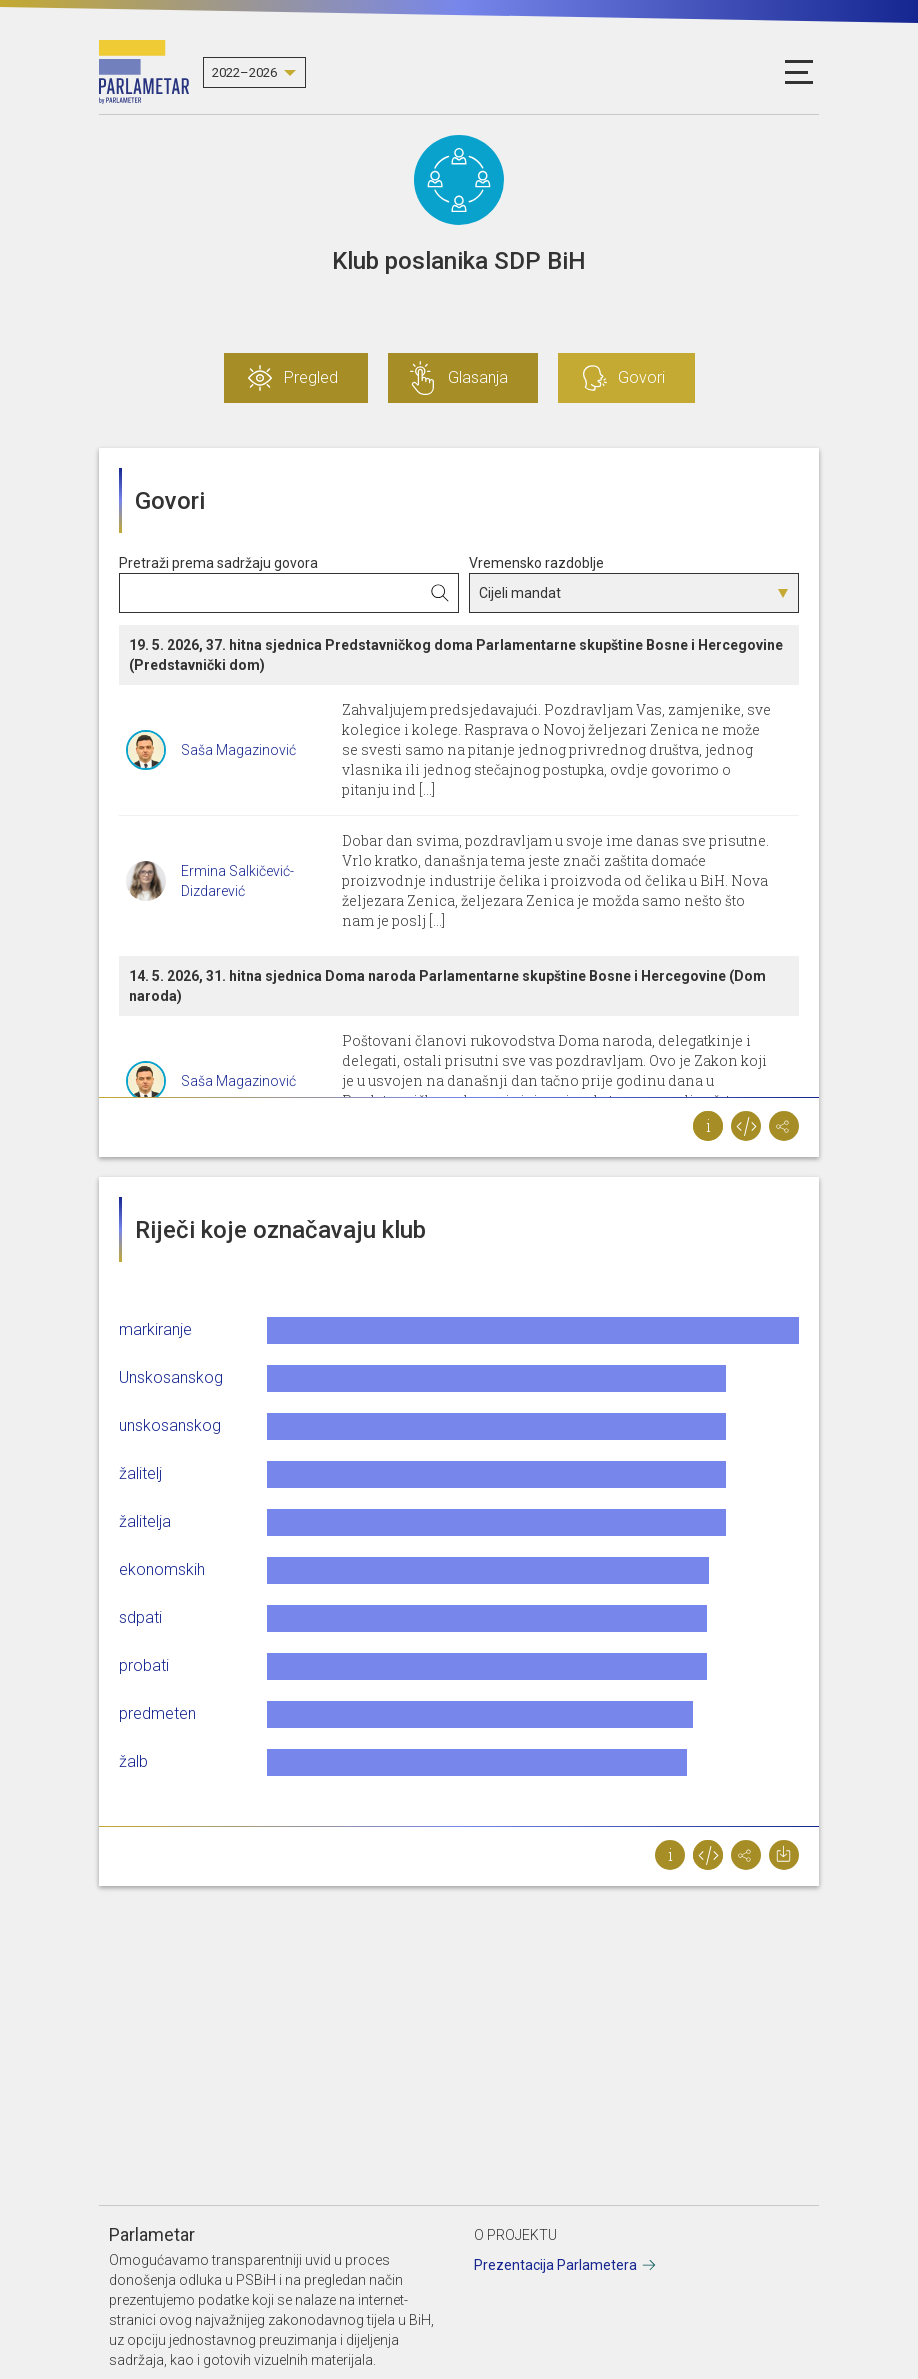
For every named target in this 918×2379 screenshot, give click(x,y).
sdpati (140, 1617)
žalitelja (145, 1521)
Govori (641, 377)
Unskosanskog (171, 1377)
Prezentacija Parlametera (555, 2265)
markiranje (155, 1329)
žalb (133, 1761)
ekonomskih (162, 1569)
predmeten (157, 1713)
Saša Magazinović (238, 750)
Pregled (311, 377)
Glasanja (478, 377)
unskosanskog (170, 1425)
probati (144, 1665)
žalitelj (140, 1473)
